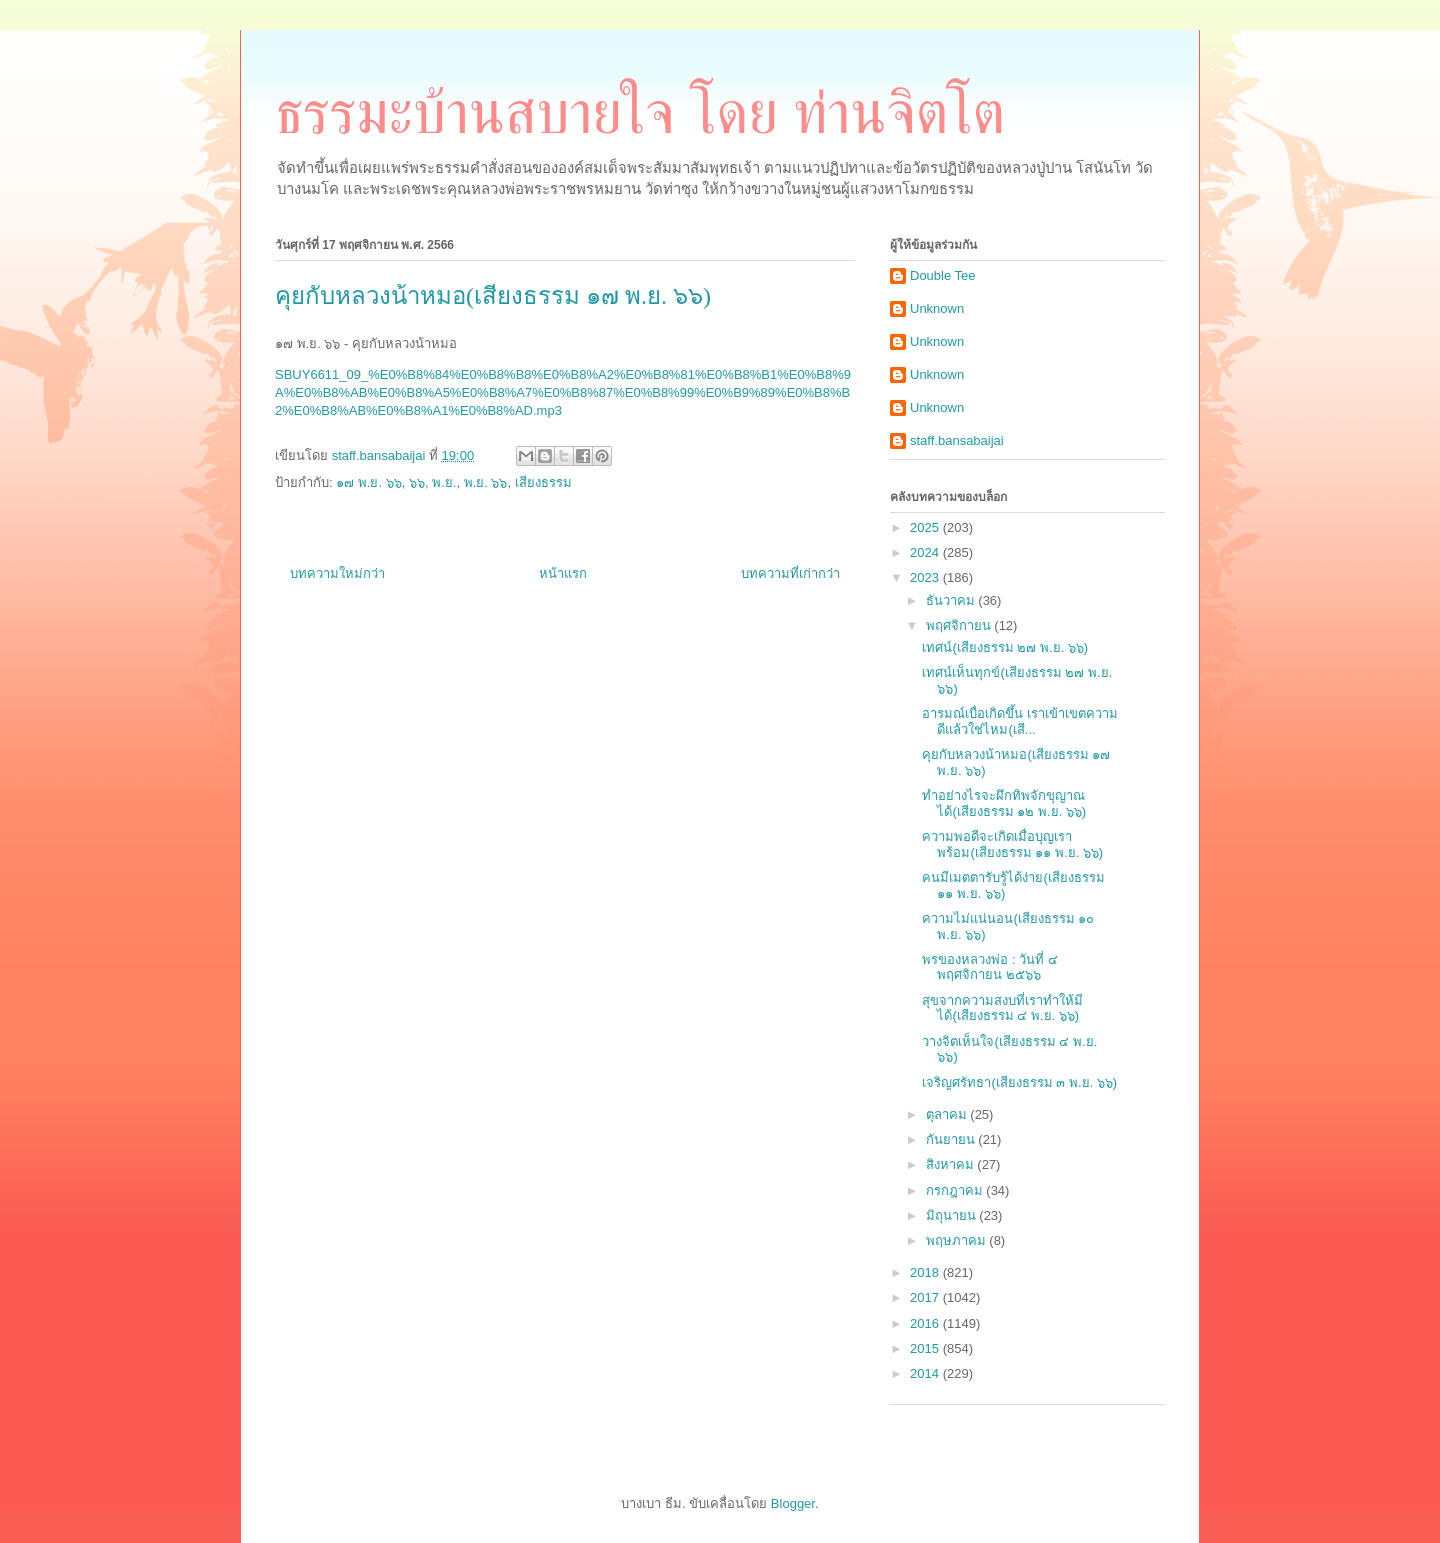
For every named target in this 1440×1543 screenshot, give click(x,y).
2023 (926, 577)
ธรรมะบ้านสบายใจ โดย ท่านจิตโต (640, 113)
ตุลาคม (948, 1114)
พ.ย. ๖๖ (486, 482)
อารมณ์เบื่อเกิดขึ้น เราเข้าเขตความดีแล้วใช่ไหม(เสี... (1020, 721)
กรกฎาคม (956, 1190)
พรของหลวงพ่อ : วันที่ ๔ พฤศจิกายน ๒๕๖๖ (989, 967)
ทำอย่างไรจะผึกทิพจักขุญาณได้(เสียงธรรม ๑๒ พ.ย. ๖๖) (1004, 803)
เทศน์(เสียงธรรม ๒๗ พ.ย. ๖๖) (1005, 647)
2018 (926, 1272)
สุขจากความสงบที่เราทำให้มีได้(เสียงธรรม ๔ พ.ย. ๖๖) (1002, 1008)
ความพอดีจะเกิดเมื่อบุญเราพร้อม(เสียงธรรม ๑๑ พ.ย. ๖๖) (1012, 844)
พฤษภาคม (958, 1240)
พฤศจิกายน (960, 625)
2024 (926, 552)
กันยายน (952, 1139)
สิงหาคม (952, 1164)
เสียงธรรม (543, 482)
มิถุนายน (953, 1215)
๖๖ (417, 482)
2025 (926, 527)
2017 (926, 1297)
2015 (926, 1348)
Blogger (793, 1503)
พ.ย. (444, 482)
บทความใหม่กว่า (337, 573)
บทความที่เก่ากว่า (790, 573)
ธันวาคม (952, 600)
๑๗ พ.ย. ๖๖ (368, 482)
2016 (926, 1323)
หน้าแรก (563, 573)
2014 (926, 1373)
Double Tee (943, 275)
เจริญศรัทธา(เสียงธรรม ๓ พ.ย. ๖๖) (1019, 1082)
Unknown (937, 308)
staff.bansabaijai (957, 440)
